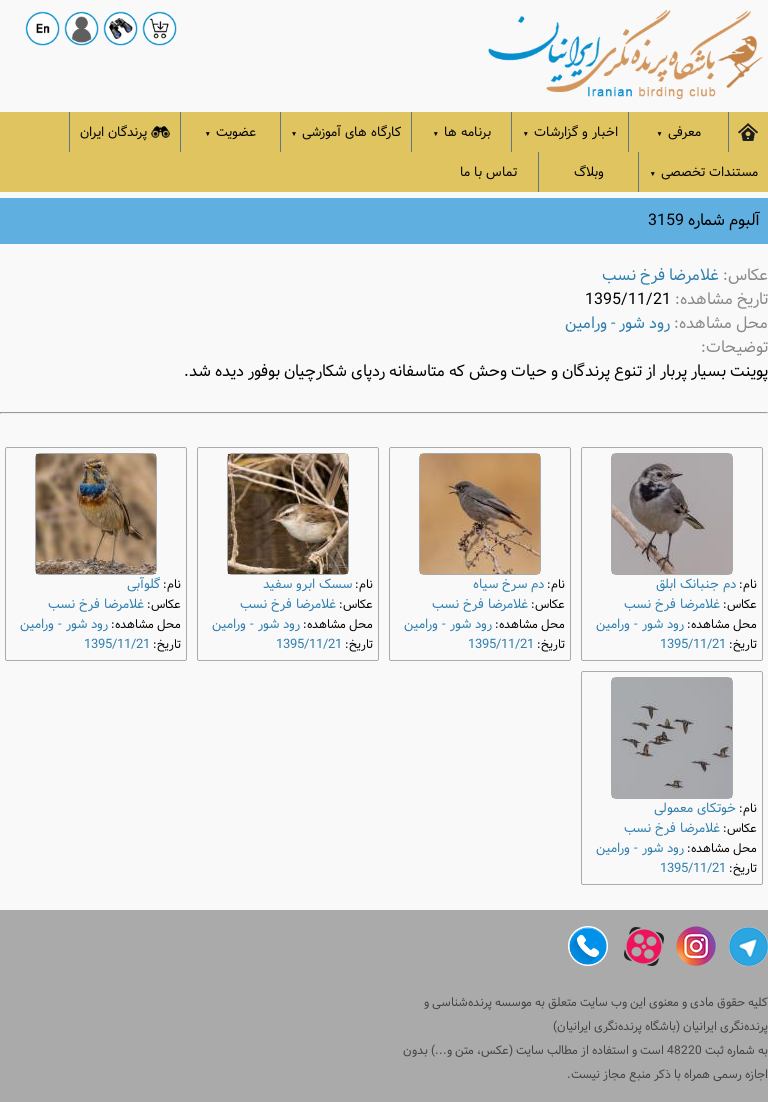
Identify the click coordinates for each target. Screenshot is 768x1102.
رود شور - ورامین (617, 323)
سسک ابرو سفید (307, 584)
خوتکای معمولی (695, 808)
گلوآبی (143, 584)
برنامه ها (462, 132)
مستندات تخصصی (703, 172)
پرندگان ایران (125, 132)
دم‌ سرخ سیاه (508, 584)
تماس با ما (488, 172)
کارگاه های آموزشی (346, 132)
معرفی (678, 132)
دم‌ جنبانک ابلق (696, 584)
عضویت (231, 132)
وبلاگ (589, 172)
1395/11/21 (693, 644)
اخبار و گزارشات (570, 132)
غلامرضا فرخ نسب (660, 275)
